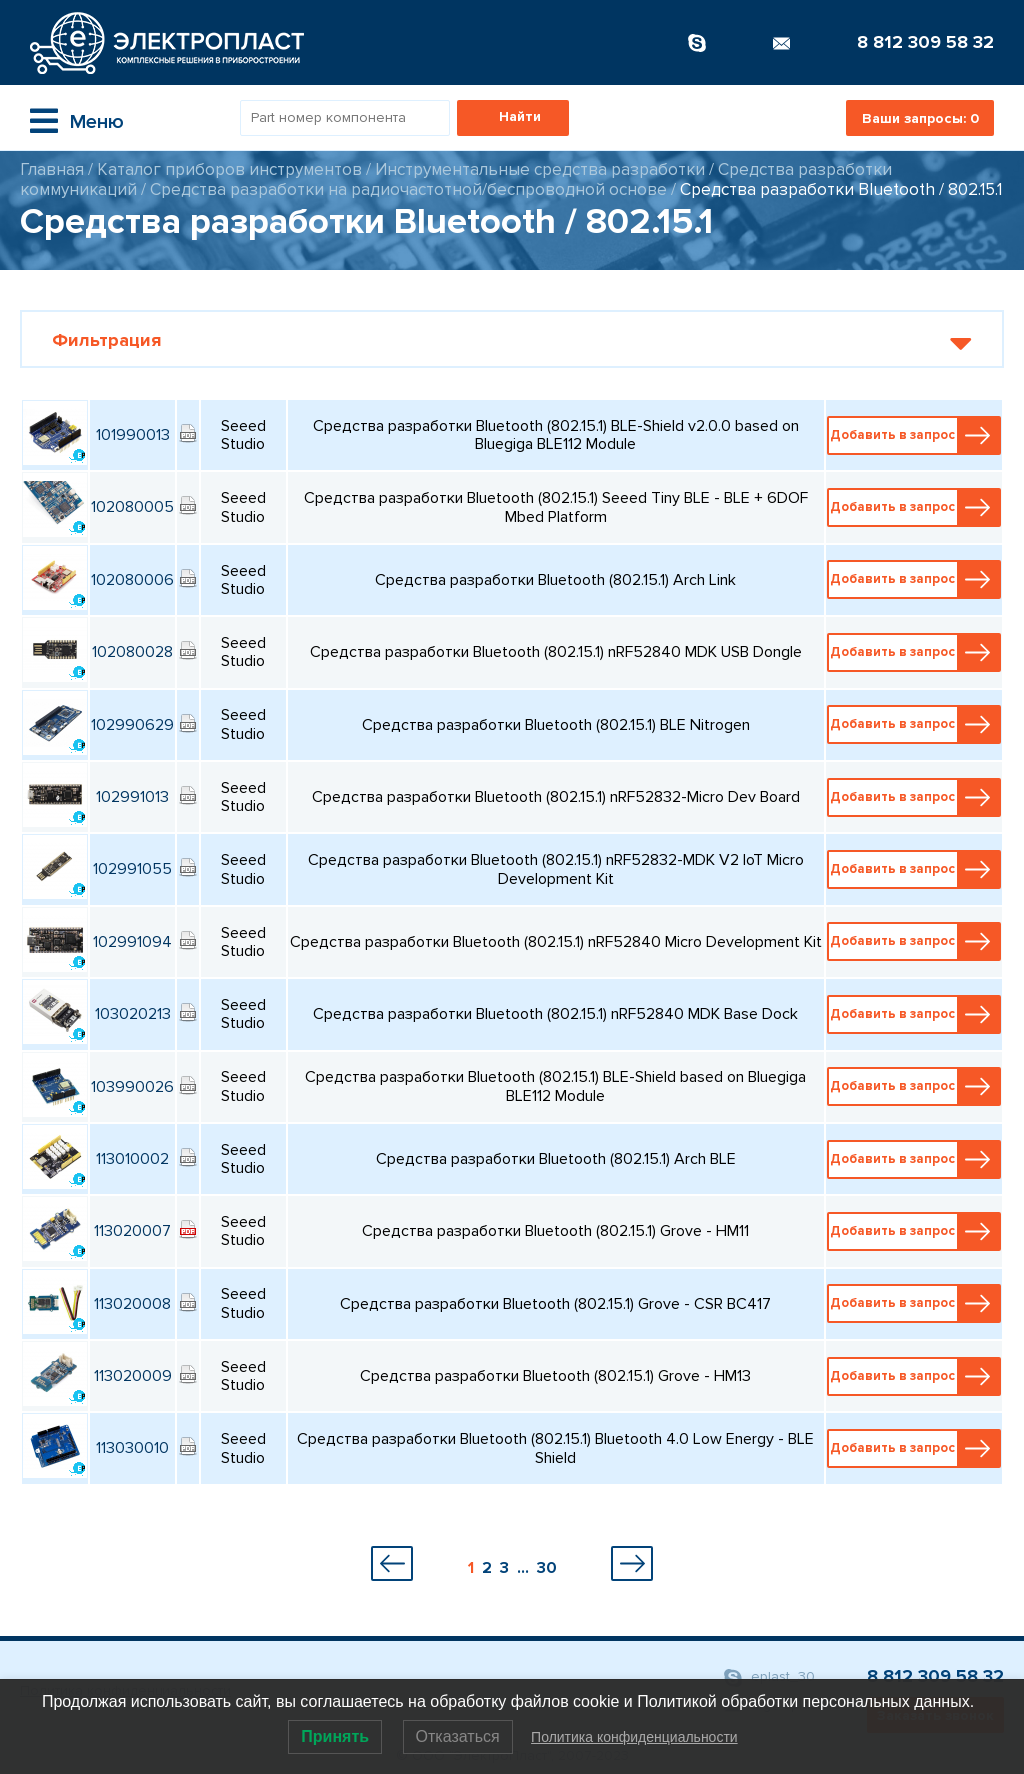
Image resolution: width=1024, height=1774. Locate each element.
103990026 (132, 1087)
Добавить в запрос (914, 435)
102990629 (132, 725)
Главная (52, 169)
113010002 (132, 1159)
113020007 (132, 1231)
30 (547, 1568)
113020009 (133, 1376)
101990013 (133, 435)
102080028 (132, 652)
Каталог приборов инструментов (229, 169)
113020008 (132, 1304)
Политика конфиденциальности (634, 1737)
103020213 (133, 1014)
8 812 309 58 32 (925, 42)
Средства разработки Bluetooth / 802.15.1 (841, 189)
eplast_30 (769, 1677)
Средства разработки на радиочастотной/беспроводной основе (410, 189)
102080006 (132, 580)
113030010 (132, 1448)
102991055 (132, 869)
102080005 (132, 507)
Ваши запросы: (920, 118)
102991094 (132, 942)
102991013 (132, 797)
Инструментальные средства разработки (540, 169)
